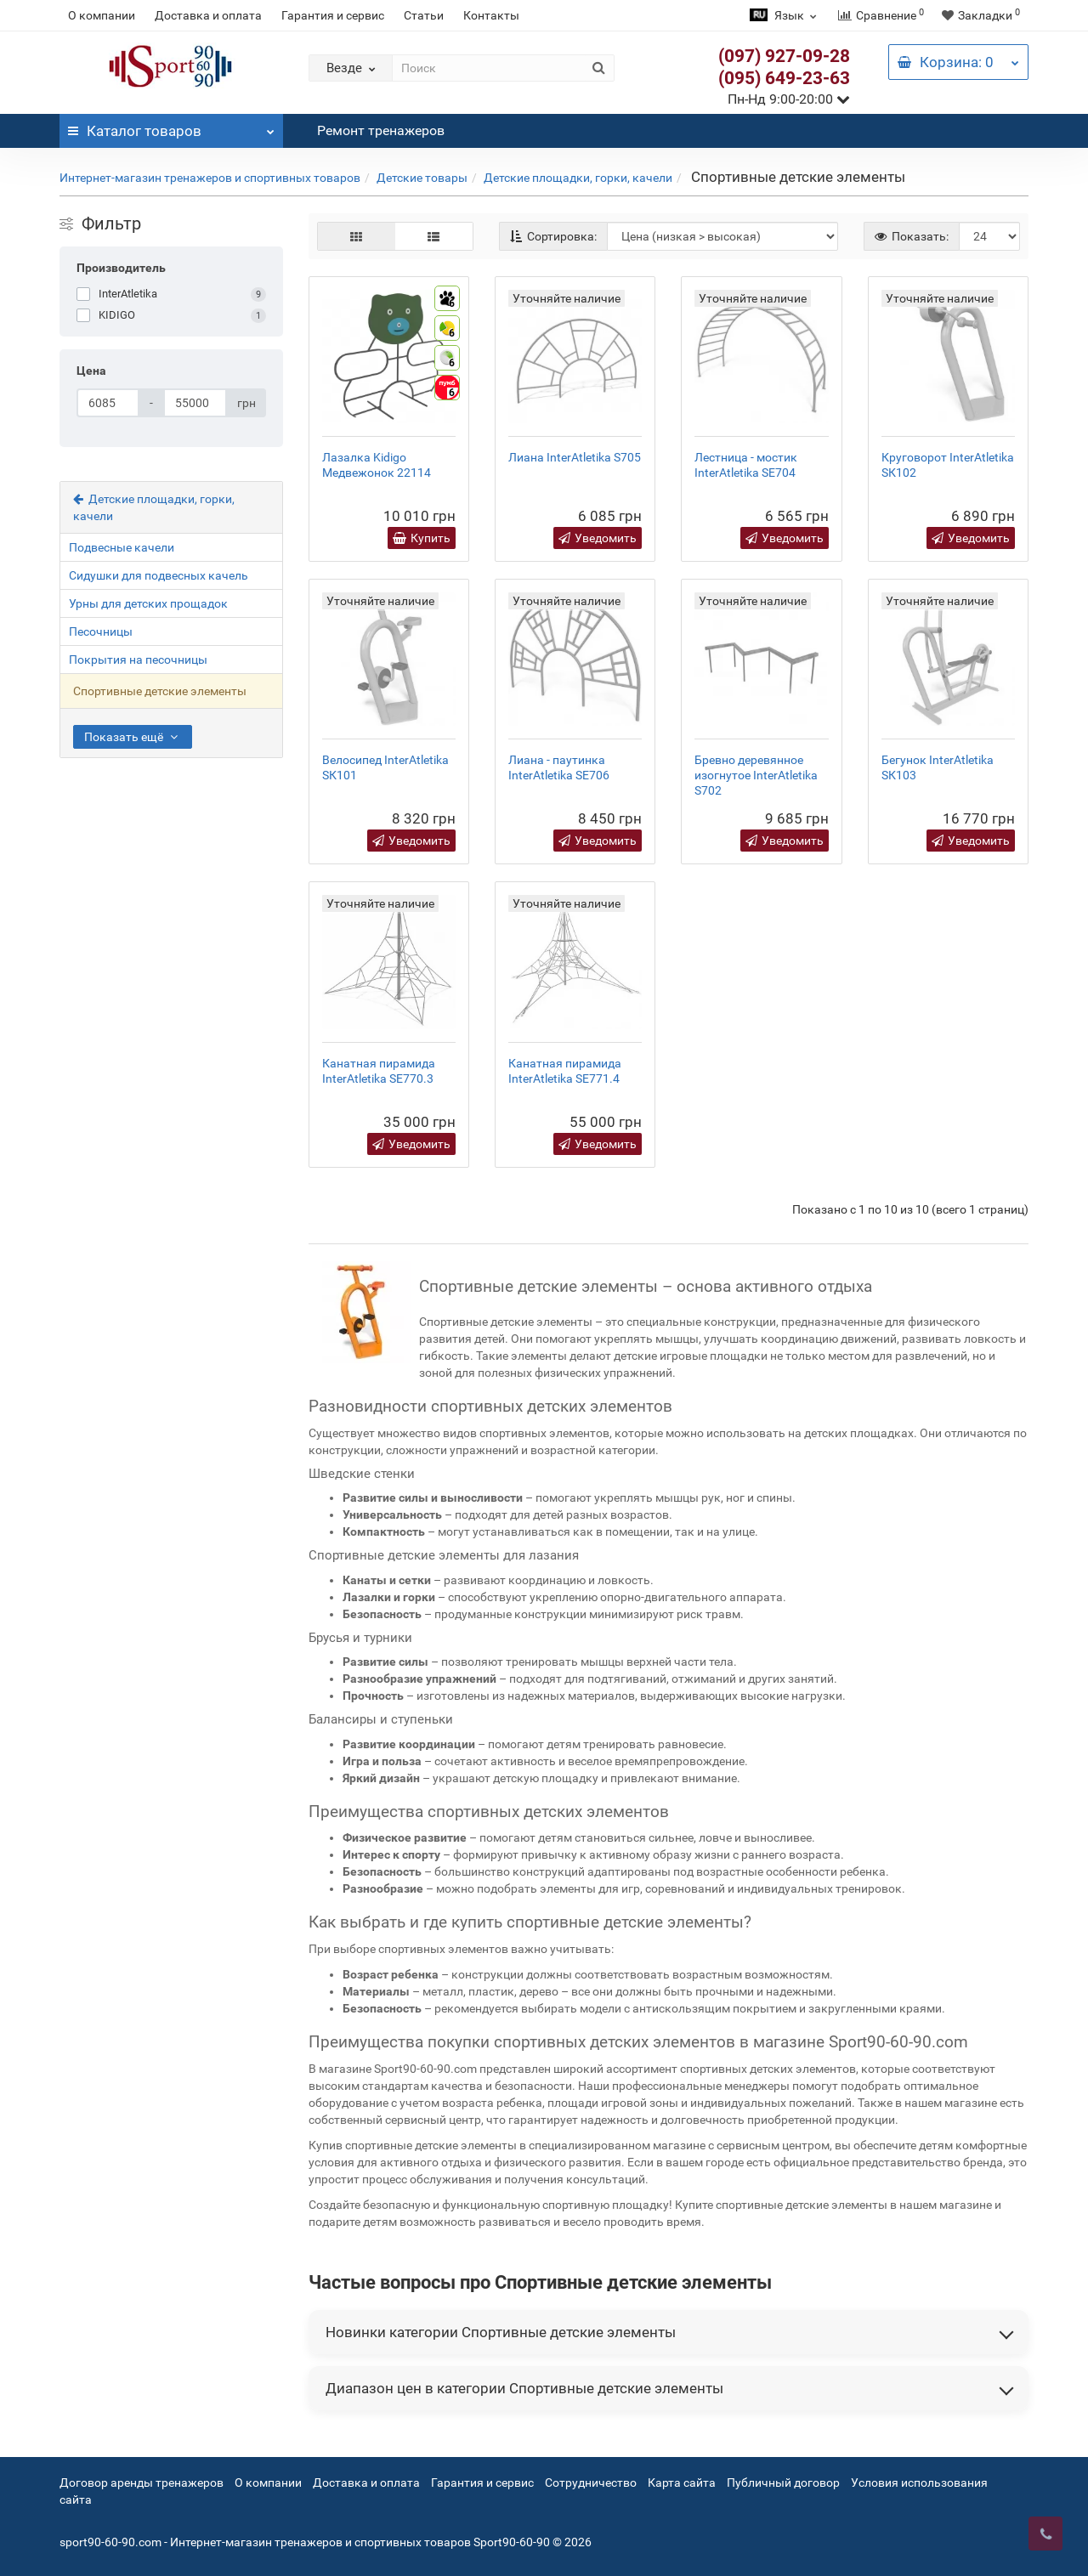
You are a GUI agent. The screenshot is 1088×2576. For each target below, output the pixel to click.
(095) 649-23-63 (784, 78)
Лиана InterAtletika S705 (574, 457)
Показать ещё (132, 737)
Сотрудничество (591, 2482)
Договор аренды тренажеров (142, 2482)
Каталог (171, 126)
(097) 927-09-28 (784, 56)
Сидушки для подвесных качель (158, 575)
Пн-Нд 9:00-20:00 (789, 99)
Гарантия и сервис (332, 15)
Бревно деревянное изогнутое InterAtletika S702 (756, 775)
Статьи (424, 15)
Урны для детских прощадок (148, 603)
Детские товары (422, 177)
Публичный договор (783, 2482)
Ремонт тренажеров (381, 130)
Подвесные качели (121, 547)
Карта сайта (682, 2482)
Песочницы (101, 631)
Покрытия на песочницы (138, 659)
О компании (101, 15)
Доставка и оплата (208, 15)
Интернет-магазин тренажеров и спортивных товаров (210, 177)
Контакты (491, 15)
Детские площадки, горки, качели (578, 177)
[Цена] (107, 402)
